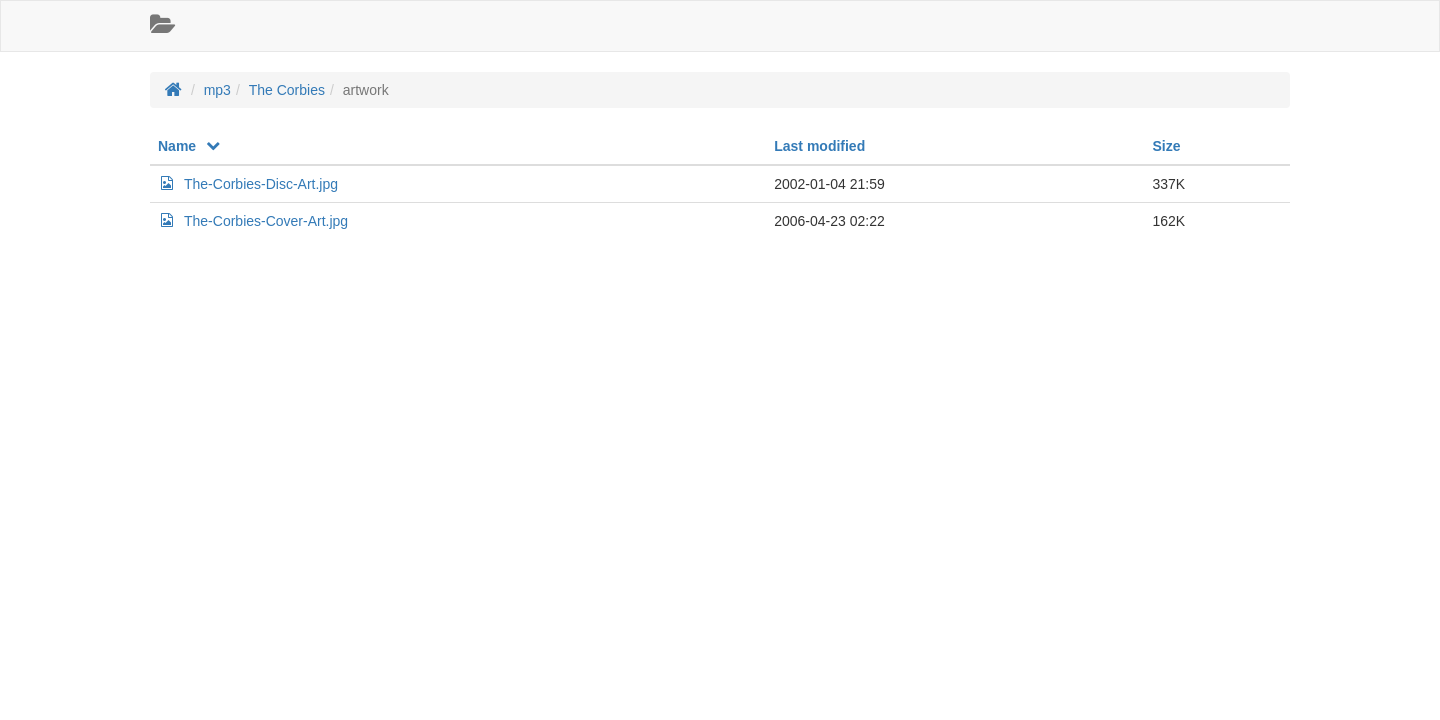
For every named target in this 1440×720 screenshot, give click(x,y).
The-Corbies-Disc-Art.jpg (248, 184)
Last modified (819, 146)
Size (1166, 146)
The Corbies (287, 90)
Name (190, 146)
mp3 (217, 90)
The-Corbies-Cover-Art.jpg (253, 221)
